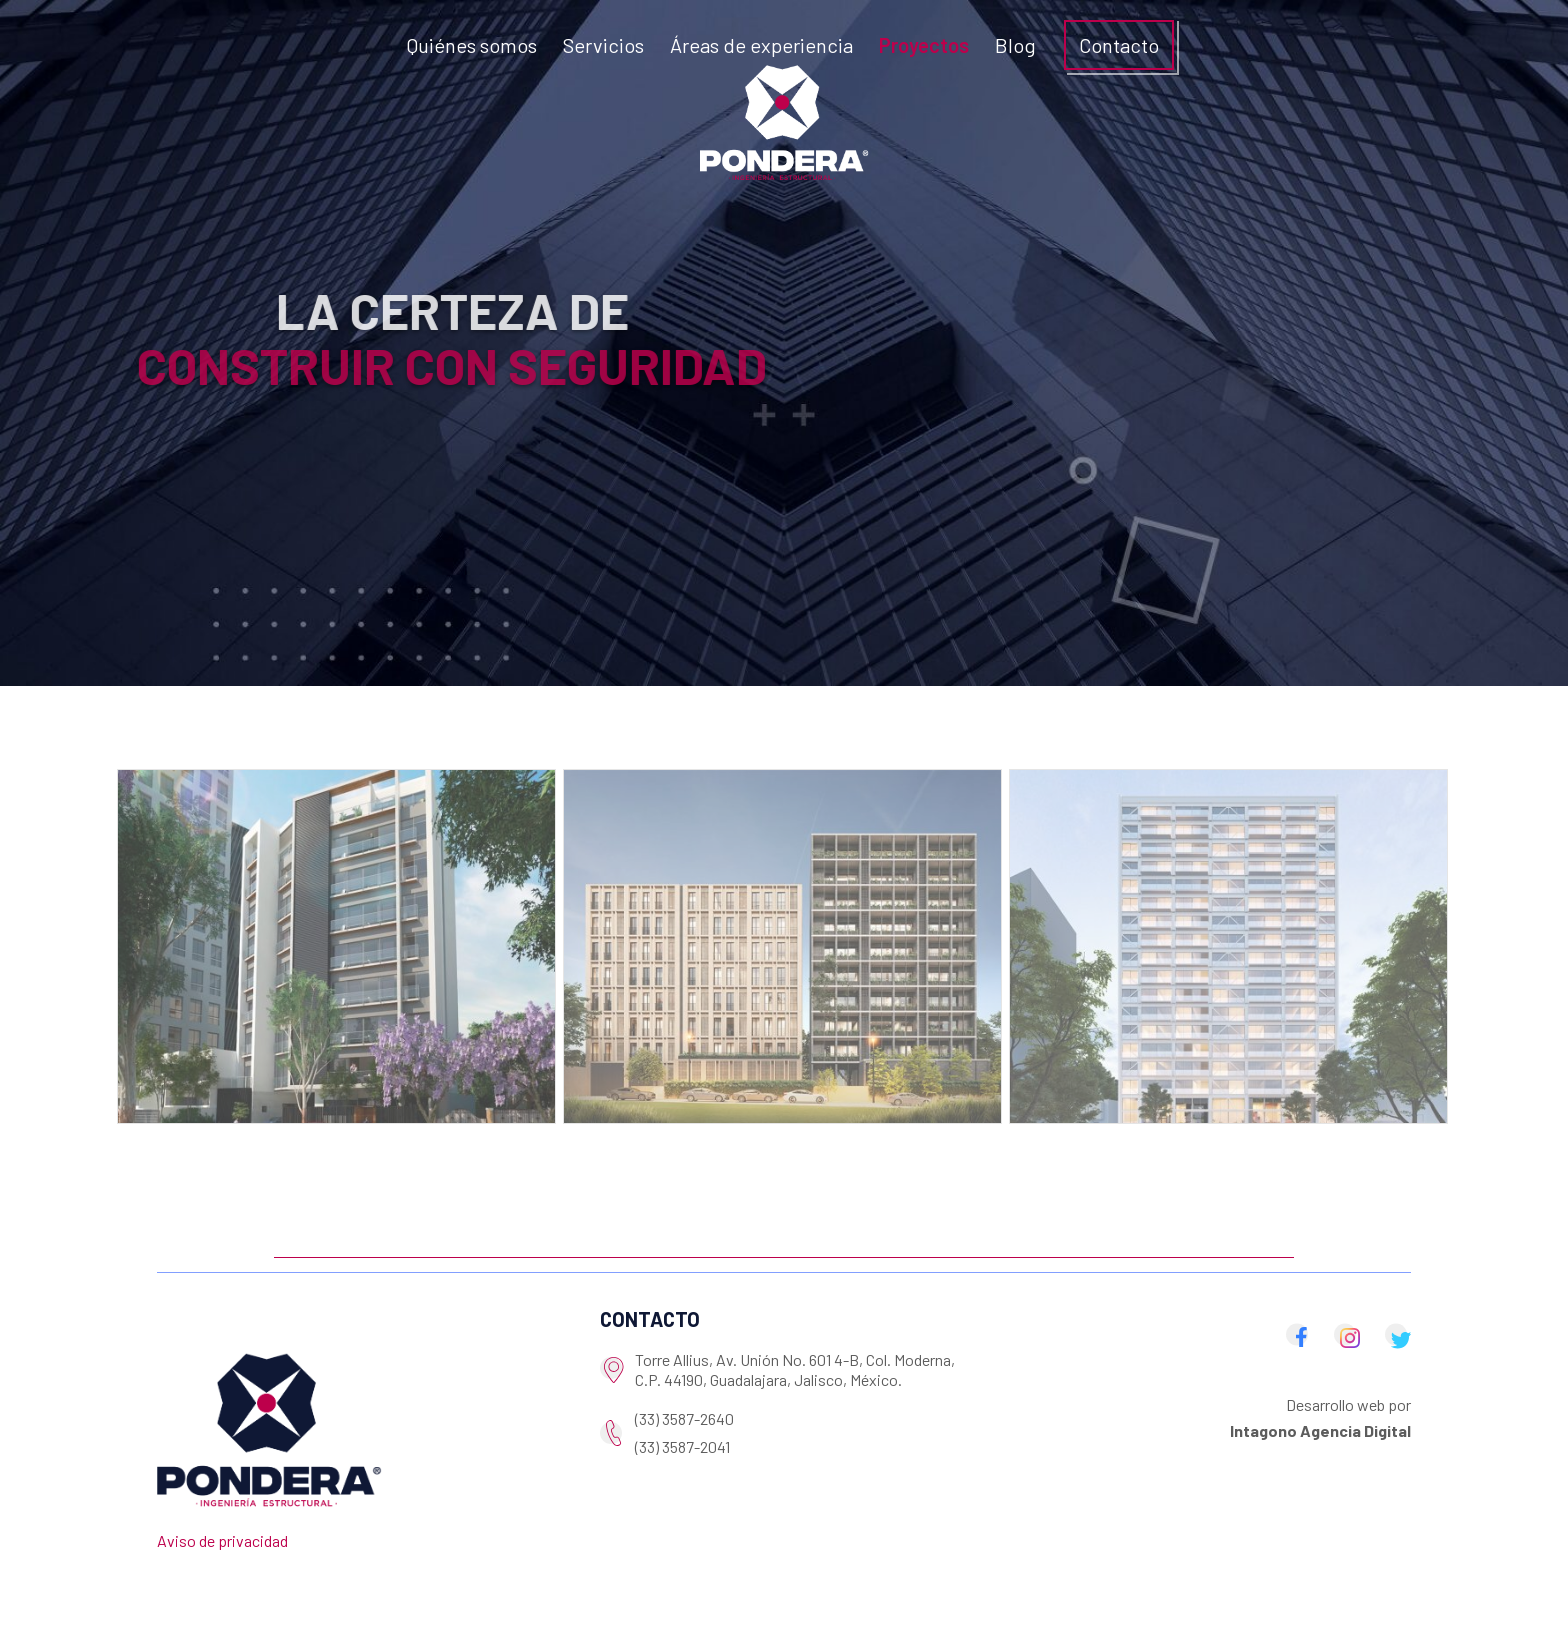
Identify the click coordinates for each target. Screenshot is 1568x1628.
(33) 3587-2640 (684, 1418)
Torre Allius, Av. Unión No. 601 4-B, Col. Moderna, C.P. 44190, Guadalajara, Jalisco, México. (795, 1369)
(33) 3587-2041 (682, 1446)
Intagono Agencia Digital (1320, 1430)
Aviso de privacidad (222, 1540)
